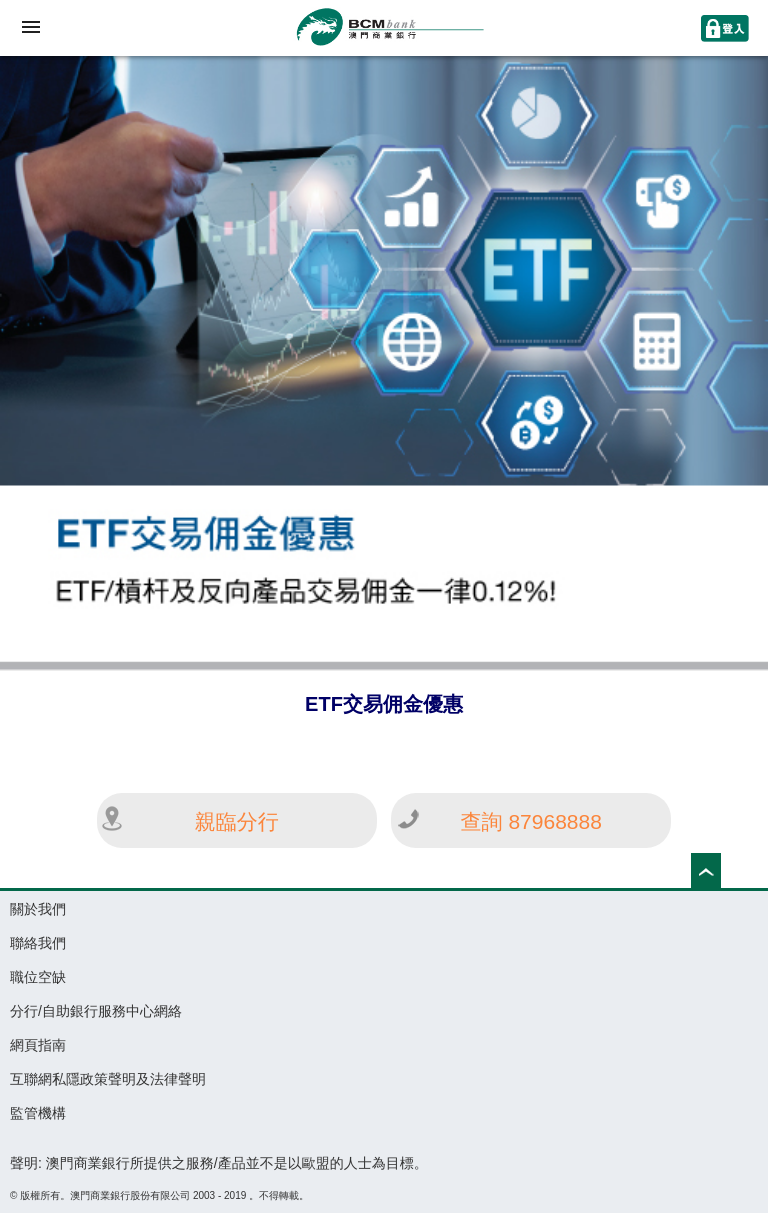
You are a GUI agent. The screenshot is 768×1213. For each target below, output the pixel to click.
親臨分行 (237, 821)
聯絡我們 (38, 943)
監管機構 (38, 1113)
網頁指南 (38, 1045)
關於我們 (38, 909)
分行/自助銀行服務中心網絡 (96, 1011)
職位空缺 (38, 977)
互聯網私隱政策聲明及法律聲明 (108, 1079)
